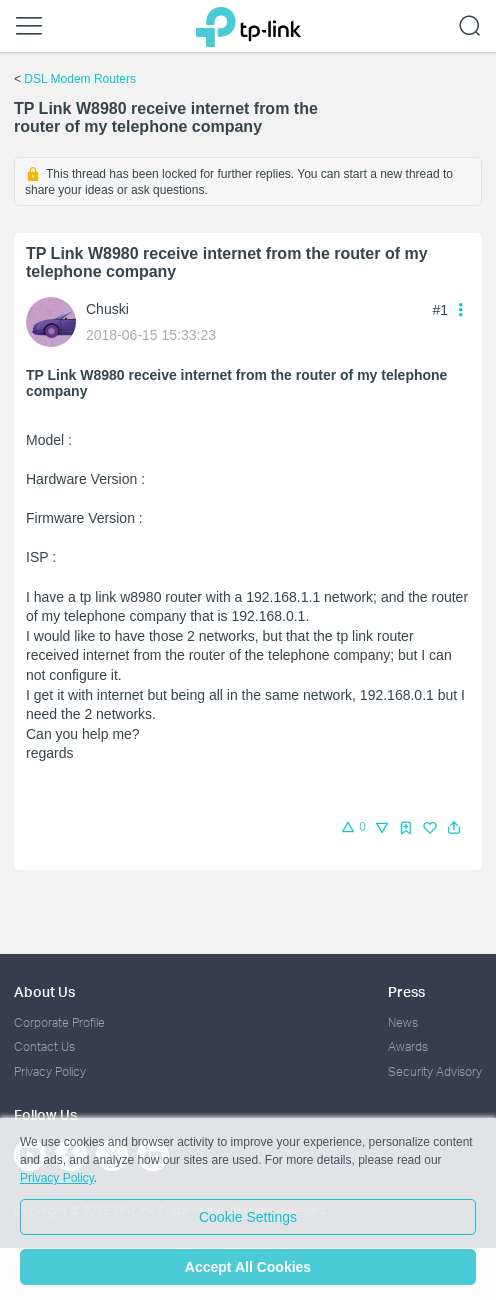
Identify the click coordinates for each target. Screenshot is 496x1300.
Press (406, 991)
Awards (408, 1046)
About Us (44, 991)
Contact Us (44, 1046)
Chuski (107, 309)
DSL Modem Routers (80, 79)
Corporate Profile (59, 1022)
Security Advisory (435, 1071)
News (403, 1022)
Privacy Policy (50, 1071)
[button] (454, 828)
